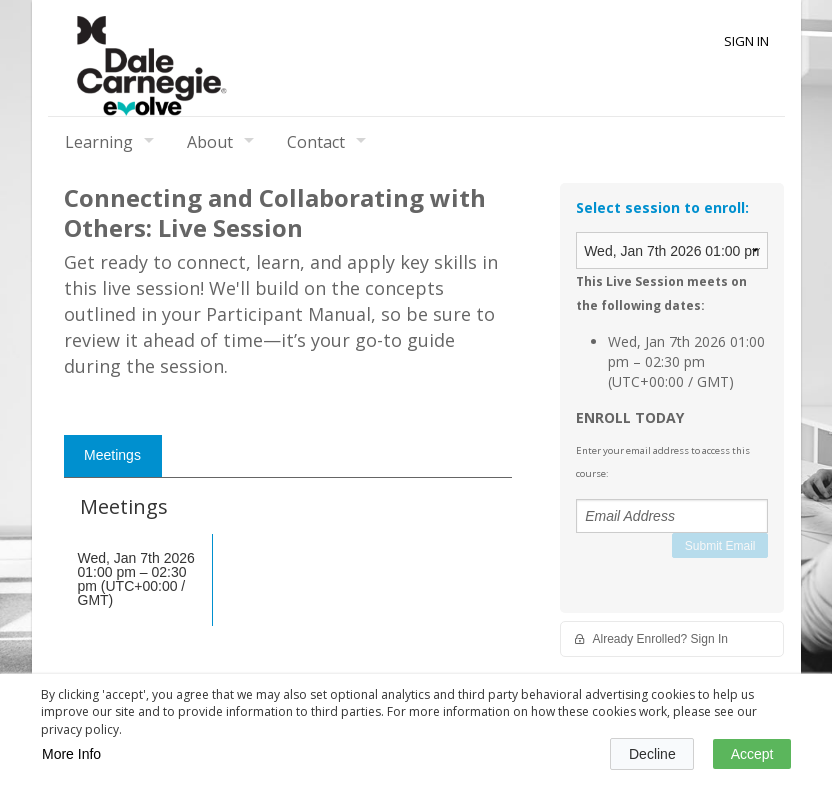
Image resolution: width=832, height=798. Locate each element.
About (210, 142)
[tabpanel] (288, 576)
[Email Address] (672, 516)
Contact (316, 142)
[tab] (113, 456)
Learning (99, 142)
